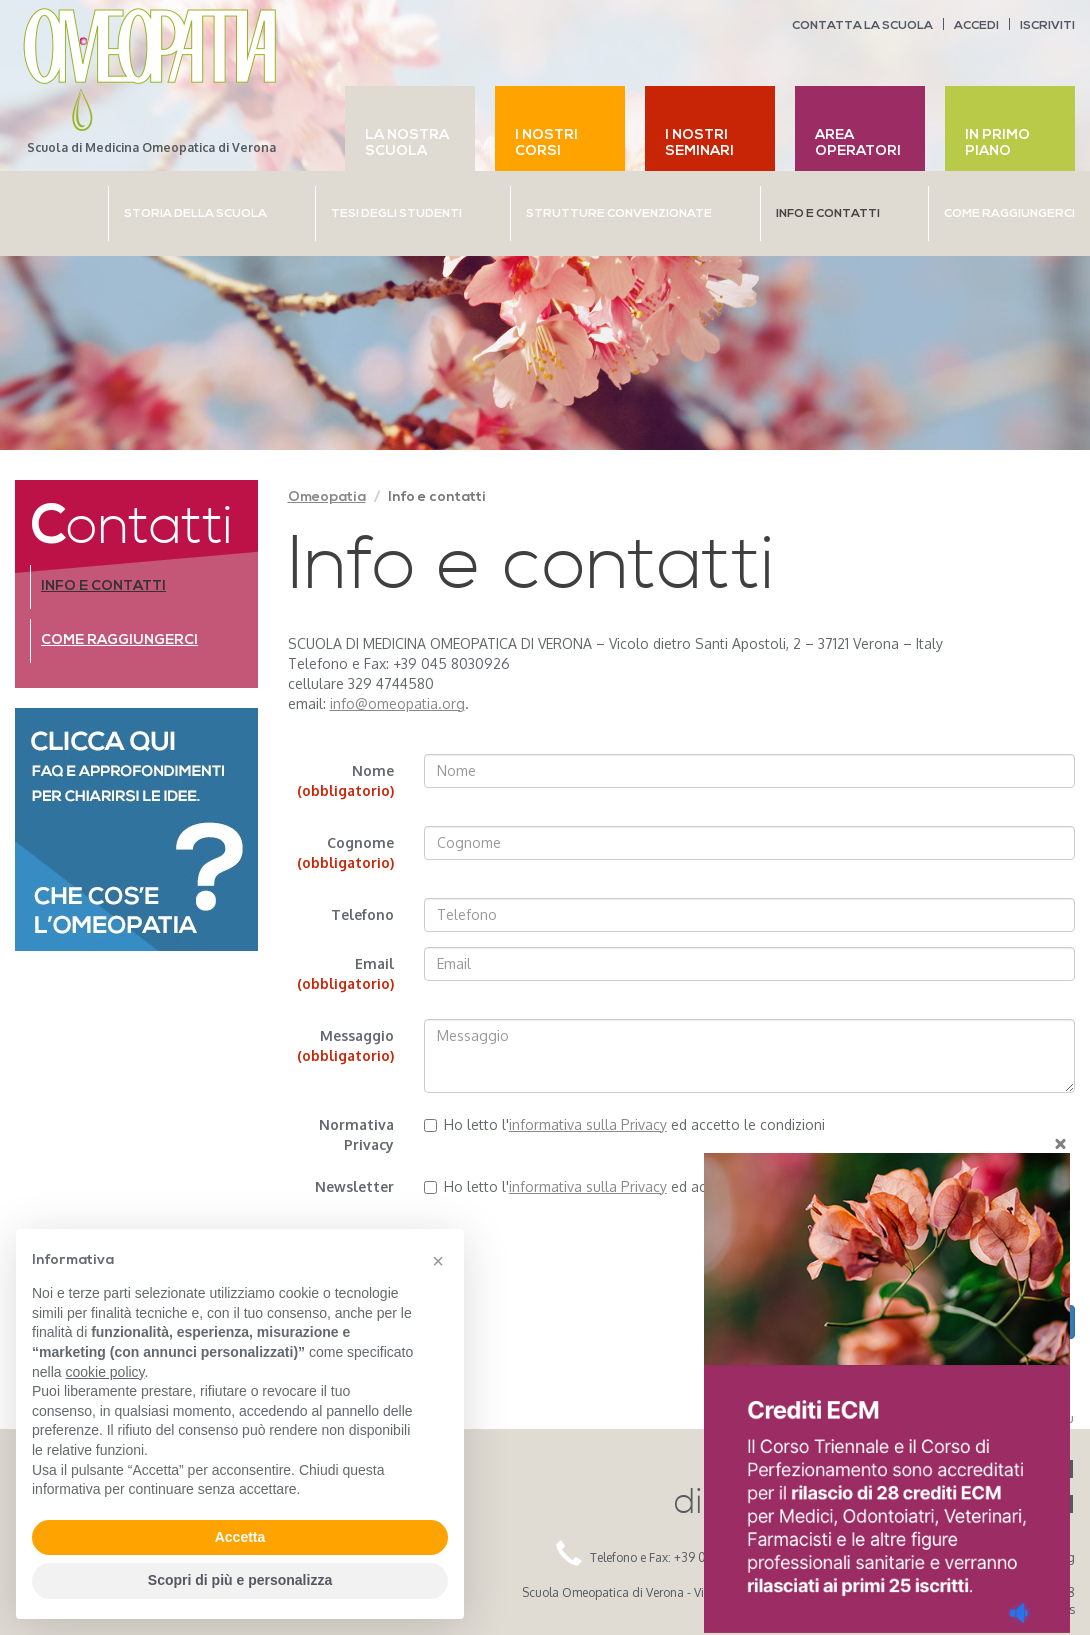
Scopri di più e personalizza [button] (240, 1580)
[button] (438, 1261)
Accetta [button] (240, 1537)
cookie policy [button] (104, 1372)
